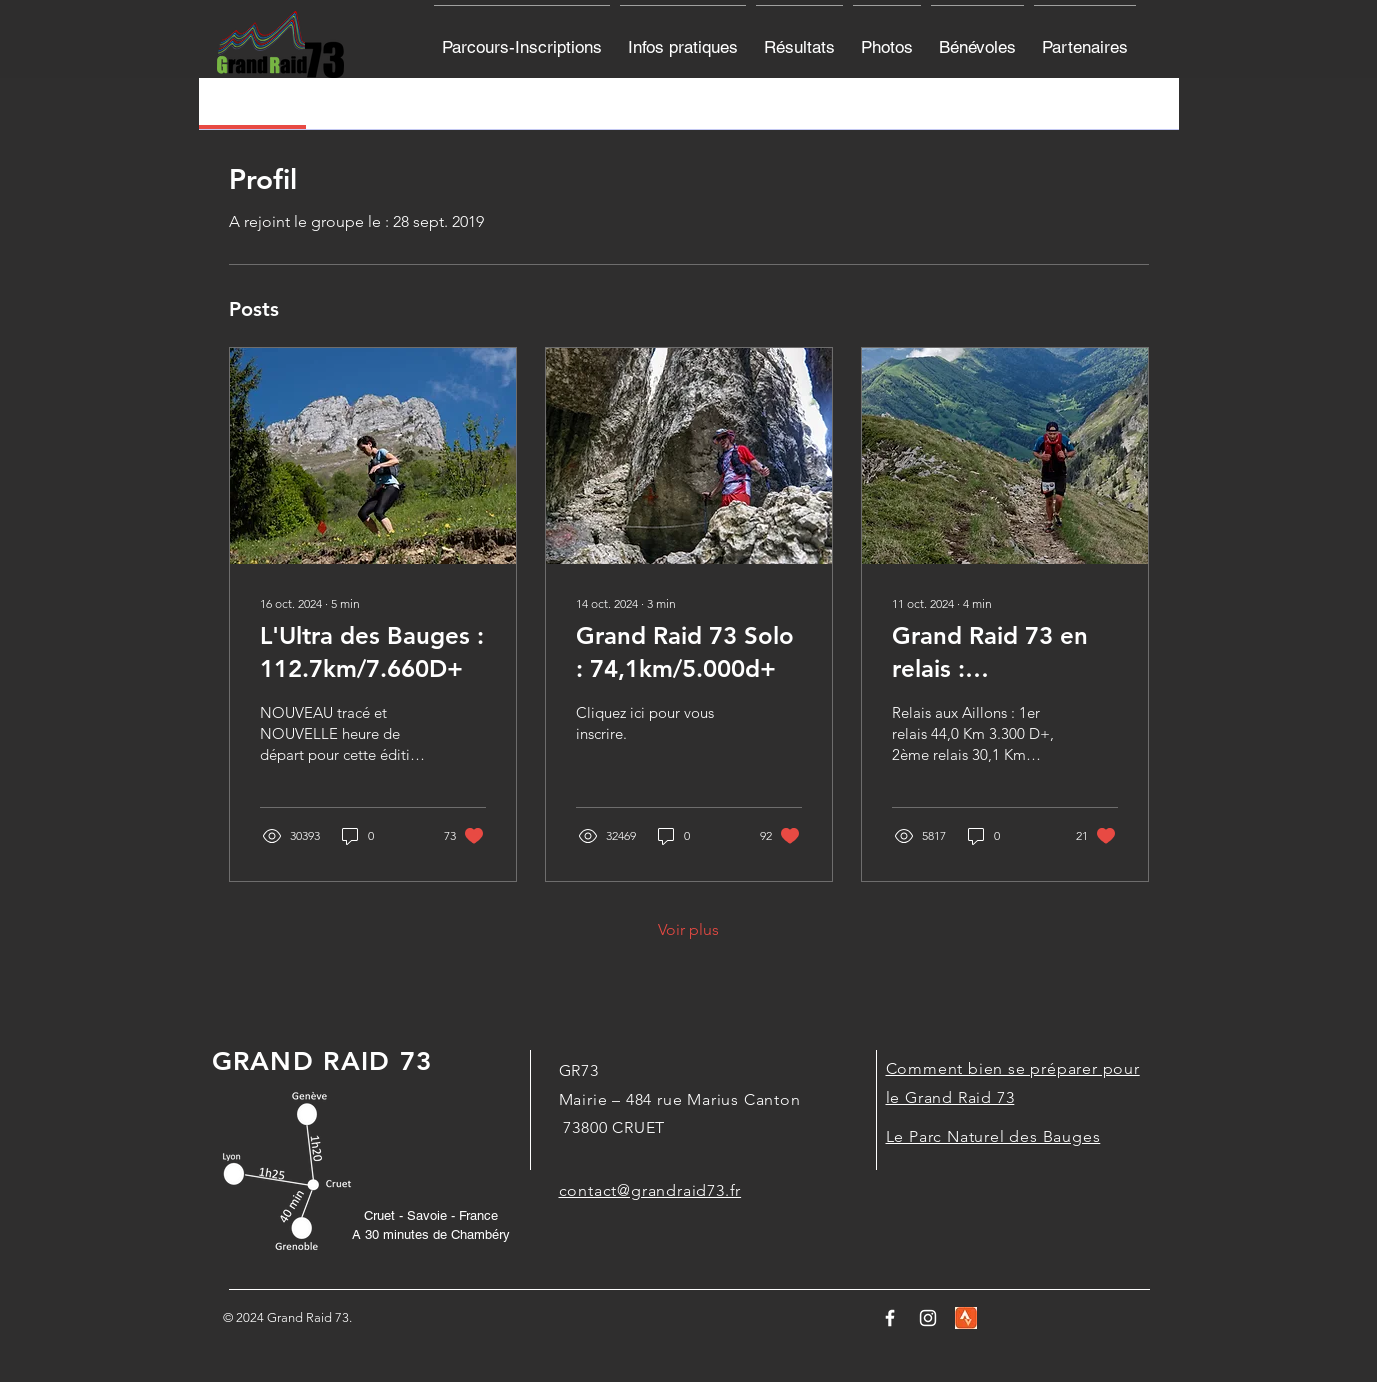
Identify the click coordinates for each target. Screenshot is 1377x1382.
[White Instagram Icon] (928, 1318)
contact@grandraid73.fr (650, 1190)
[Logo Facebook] (890, 1318)
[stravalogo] (966, 1318)
